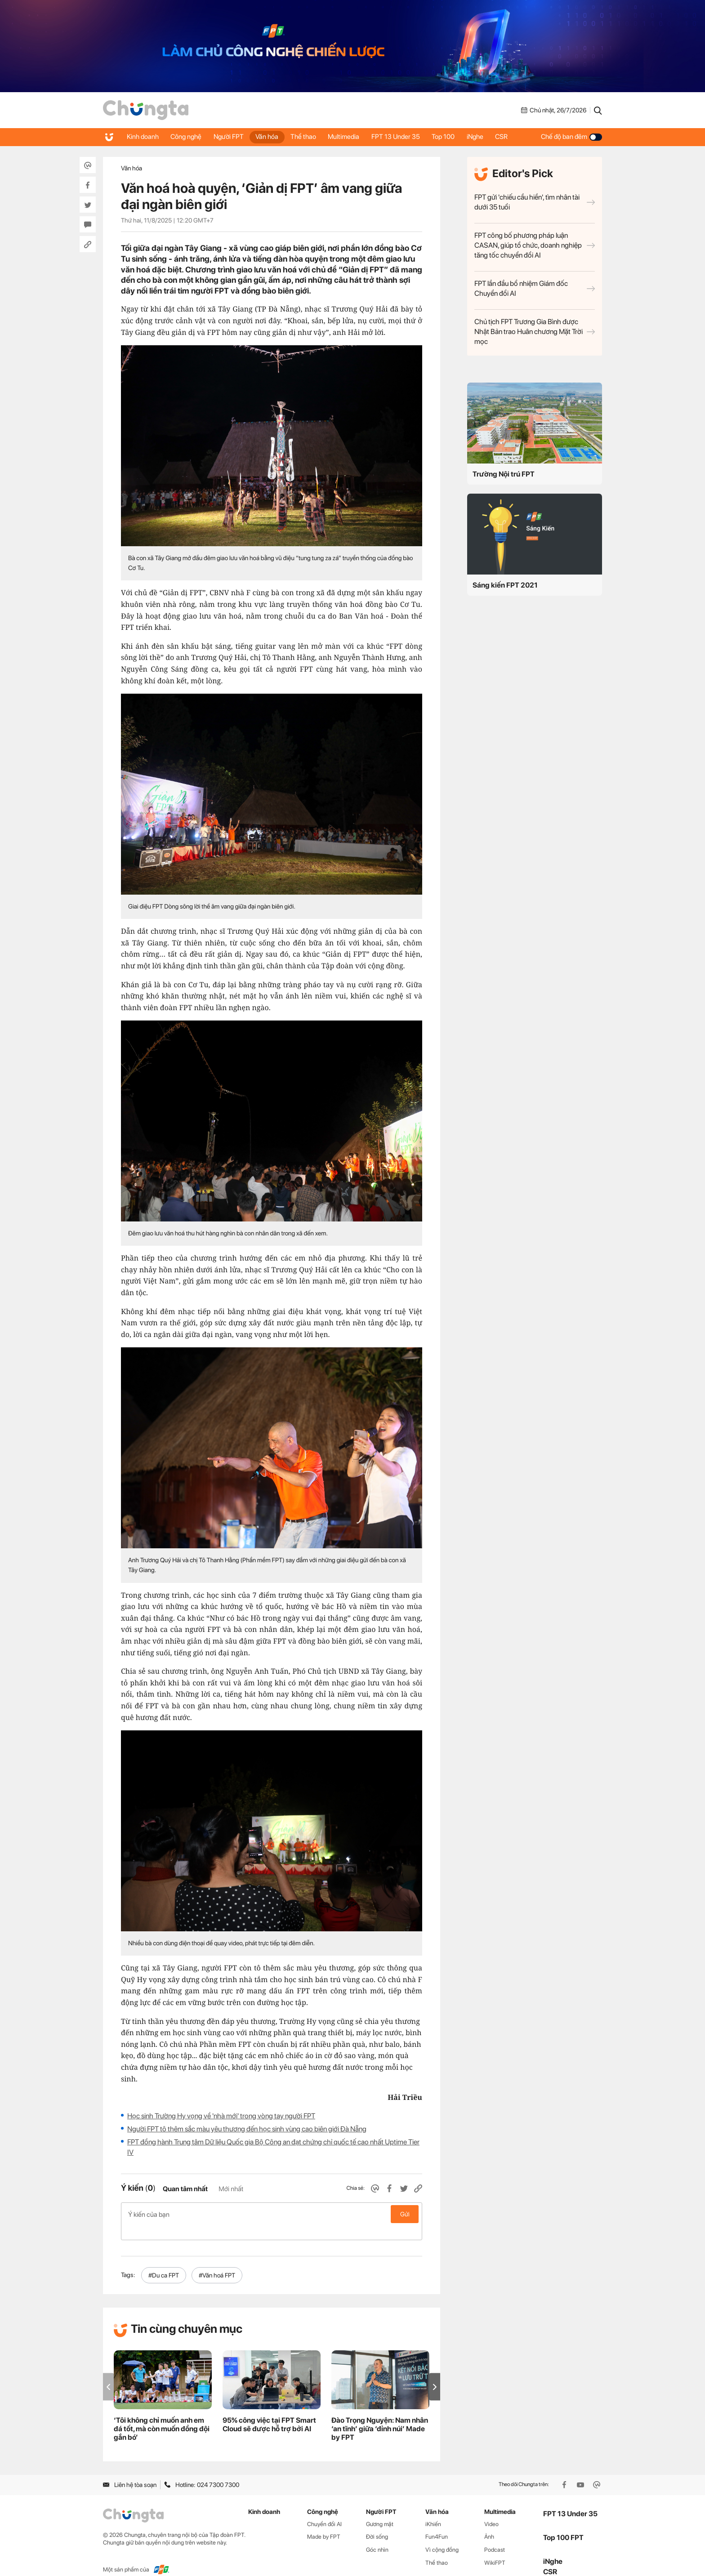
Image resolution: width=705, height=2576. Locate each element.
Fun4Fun (436, 2522)
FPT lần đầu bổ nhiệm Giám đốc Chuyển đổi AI (534, 288)
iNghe (488, 137)
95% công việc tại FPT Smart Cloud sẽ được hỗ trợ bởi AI (269, 2410)
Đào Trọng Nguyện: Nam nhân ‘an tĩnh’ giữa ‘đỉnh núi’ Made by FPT (379, 2414)
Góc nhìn (377, 2535)
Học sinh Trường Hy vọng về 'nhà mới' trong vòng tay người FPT (221, 2116)
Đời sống (377, 2522)
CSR (516, 137)
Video (491, 2509)
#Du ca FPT (163, 2260)
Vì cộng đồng (442, 2535)
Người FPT (232, 137)
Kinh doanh (143, 137)
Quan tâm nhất (185, 2189)
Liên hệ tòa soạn (129, 2470)
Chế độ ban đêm (571, 137)
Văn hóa (272, 137)
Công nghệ (188, 137)
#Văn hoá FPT (217, 2260)
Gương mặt (379, 2509)
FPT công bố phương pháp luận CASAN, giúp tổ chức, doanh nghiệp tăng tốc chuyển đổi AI (534, 245)
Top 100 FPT (563, 2523)
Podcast (494, 2535)
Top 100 (454, 137)
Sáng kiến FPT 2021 (505, 585)
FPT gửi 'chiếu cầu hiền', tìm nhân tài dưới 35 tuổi (534, 202)
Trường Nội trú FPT (504, 474)
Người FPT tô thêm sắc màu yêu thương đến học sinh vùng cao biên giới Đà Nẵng (246, 2129)
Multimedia (352, 137)
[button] (434, 2372)
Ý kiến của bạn (271, 2214)
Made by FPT (323, 2522)
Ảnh (489, 2522)
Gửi (405, 2214)
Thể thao (310, 137)
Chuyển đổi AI (324, 2509)
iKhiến (433, 2509)
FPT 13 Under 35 (405, 137)
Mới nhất (231, 2189)
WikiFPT (494, 2548)
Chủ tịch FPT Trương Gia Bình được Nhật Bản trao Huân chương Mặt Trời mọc (534, 331)
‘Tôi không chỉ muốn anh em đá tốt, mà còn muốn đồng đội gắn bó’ (162, 2414)
